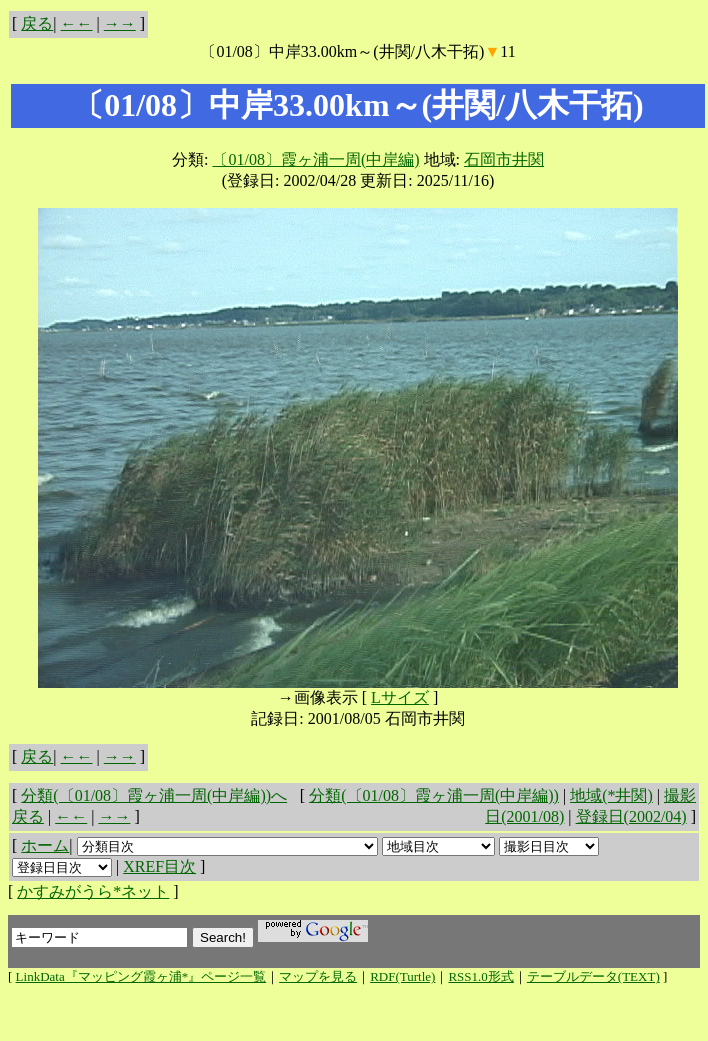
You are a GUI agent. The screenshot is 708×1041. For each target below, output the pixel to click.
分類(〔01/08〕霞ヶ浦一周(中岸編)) (434, 795)
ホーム (45, 845)
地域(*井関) (611, 795)
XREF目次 (159, 866)
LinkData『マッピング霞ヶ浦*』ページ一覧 (141, 976)
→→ (120, 23)
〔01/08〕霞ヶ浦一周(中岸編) (315, 159)
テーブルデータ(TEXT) (593, 976)
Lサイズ (400, 697)
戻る (37, 23)
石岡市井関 (504, 159)
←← (77, 23)
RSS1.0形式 (480, 976)
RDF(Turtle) (402, 976)
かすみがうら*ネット (93, 891)
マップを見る (318, 976)
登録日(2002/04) (631, 816)
